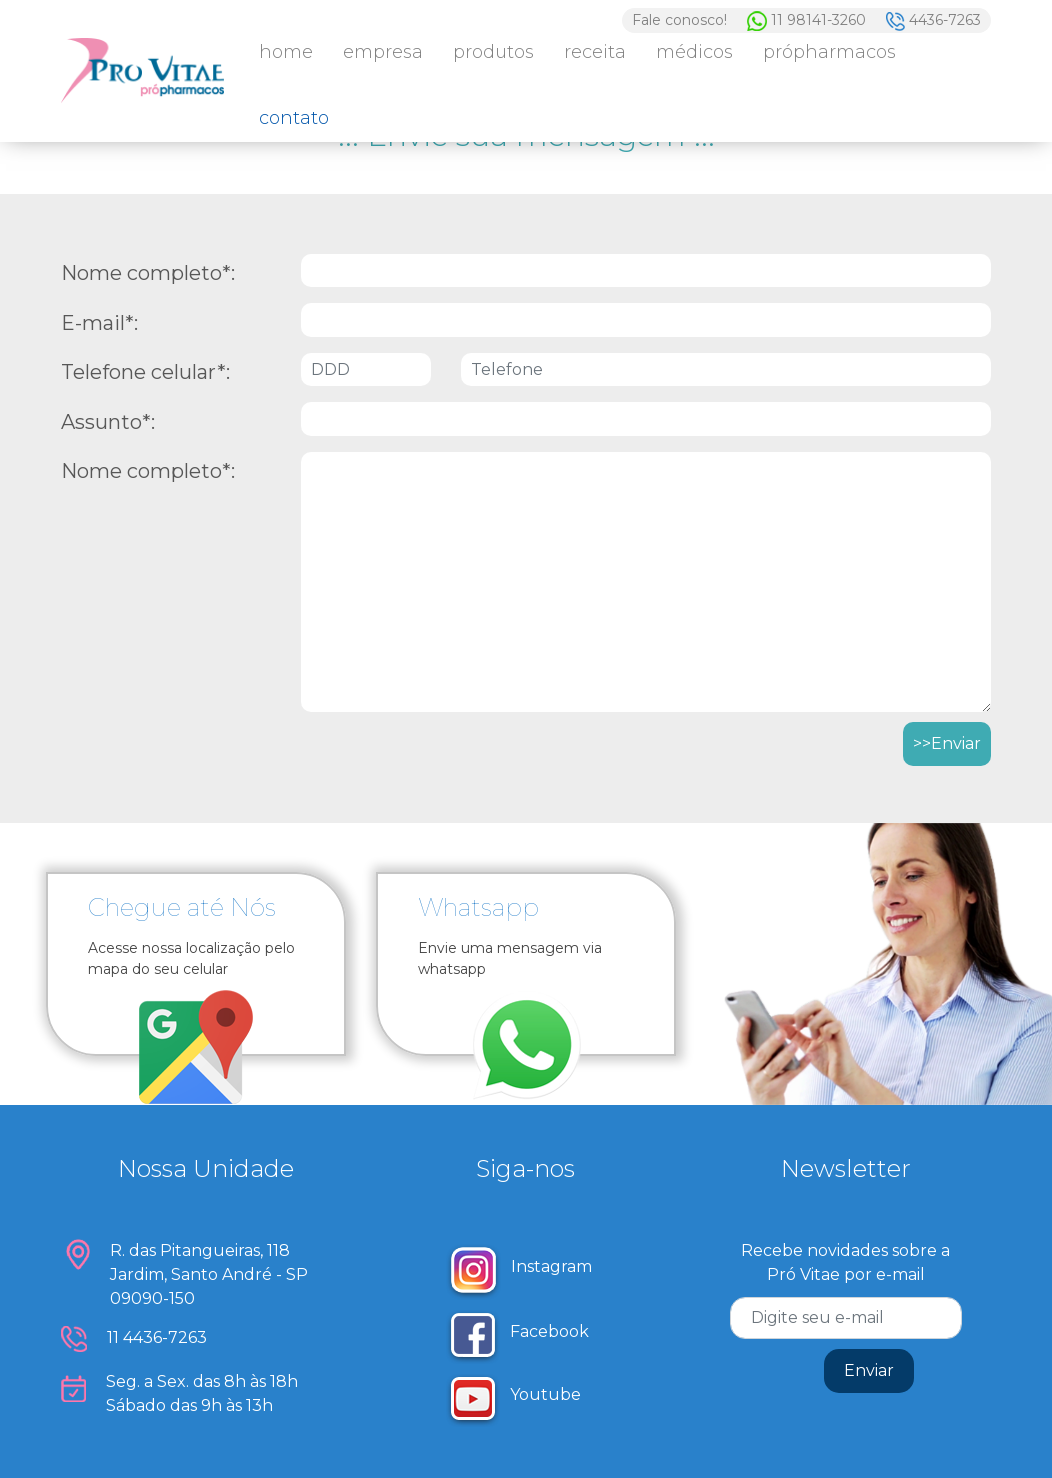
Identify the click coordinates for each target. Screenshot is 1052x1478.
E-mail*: (99, 323)
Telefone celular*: (145, 372)
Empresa (383, 52)
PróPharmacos (829, 52)
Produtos (493, 52)
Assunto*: (108, 422)
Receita (595, 52)
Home (286, 52)
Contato (294, 118)
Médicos (694, 52)
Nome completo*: (148, 273)
